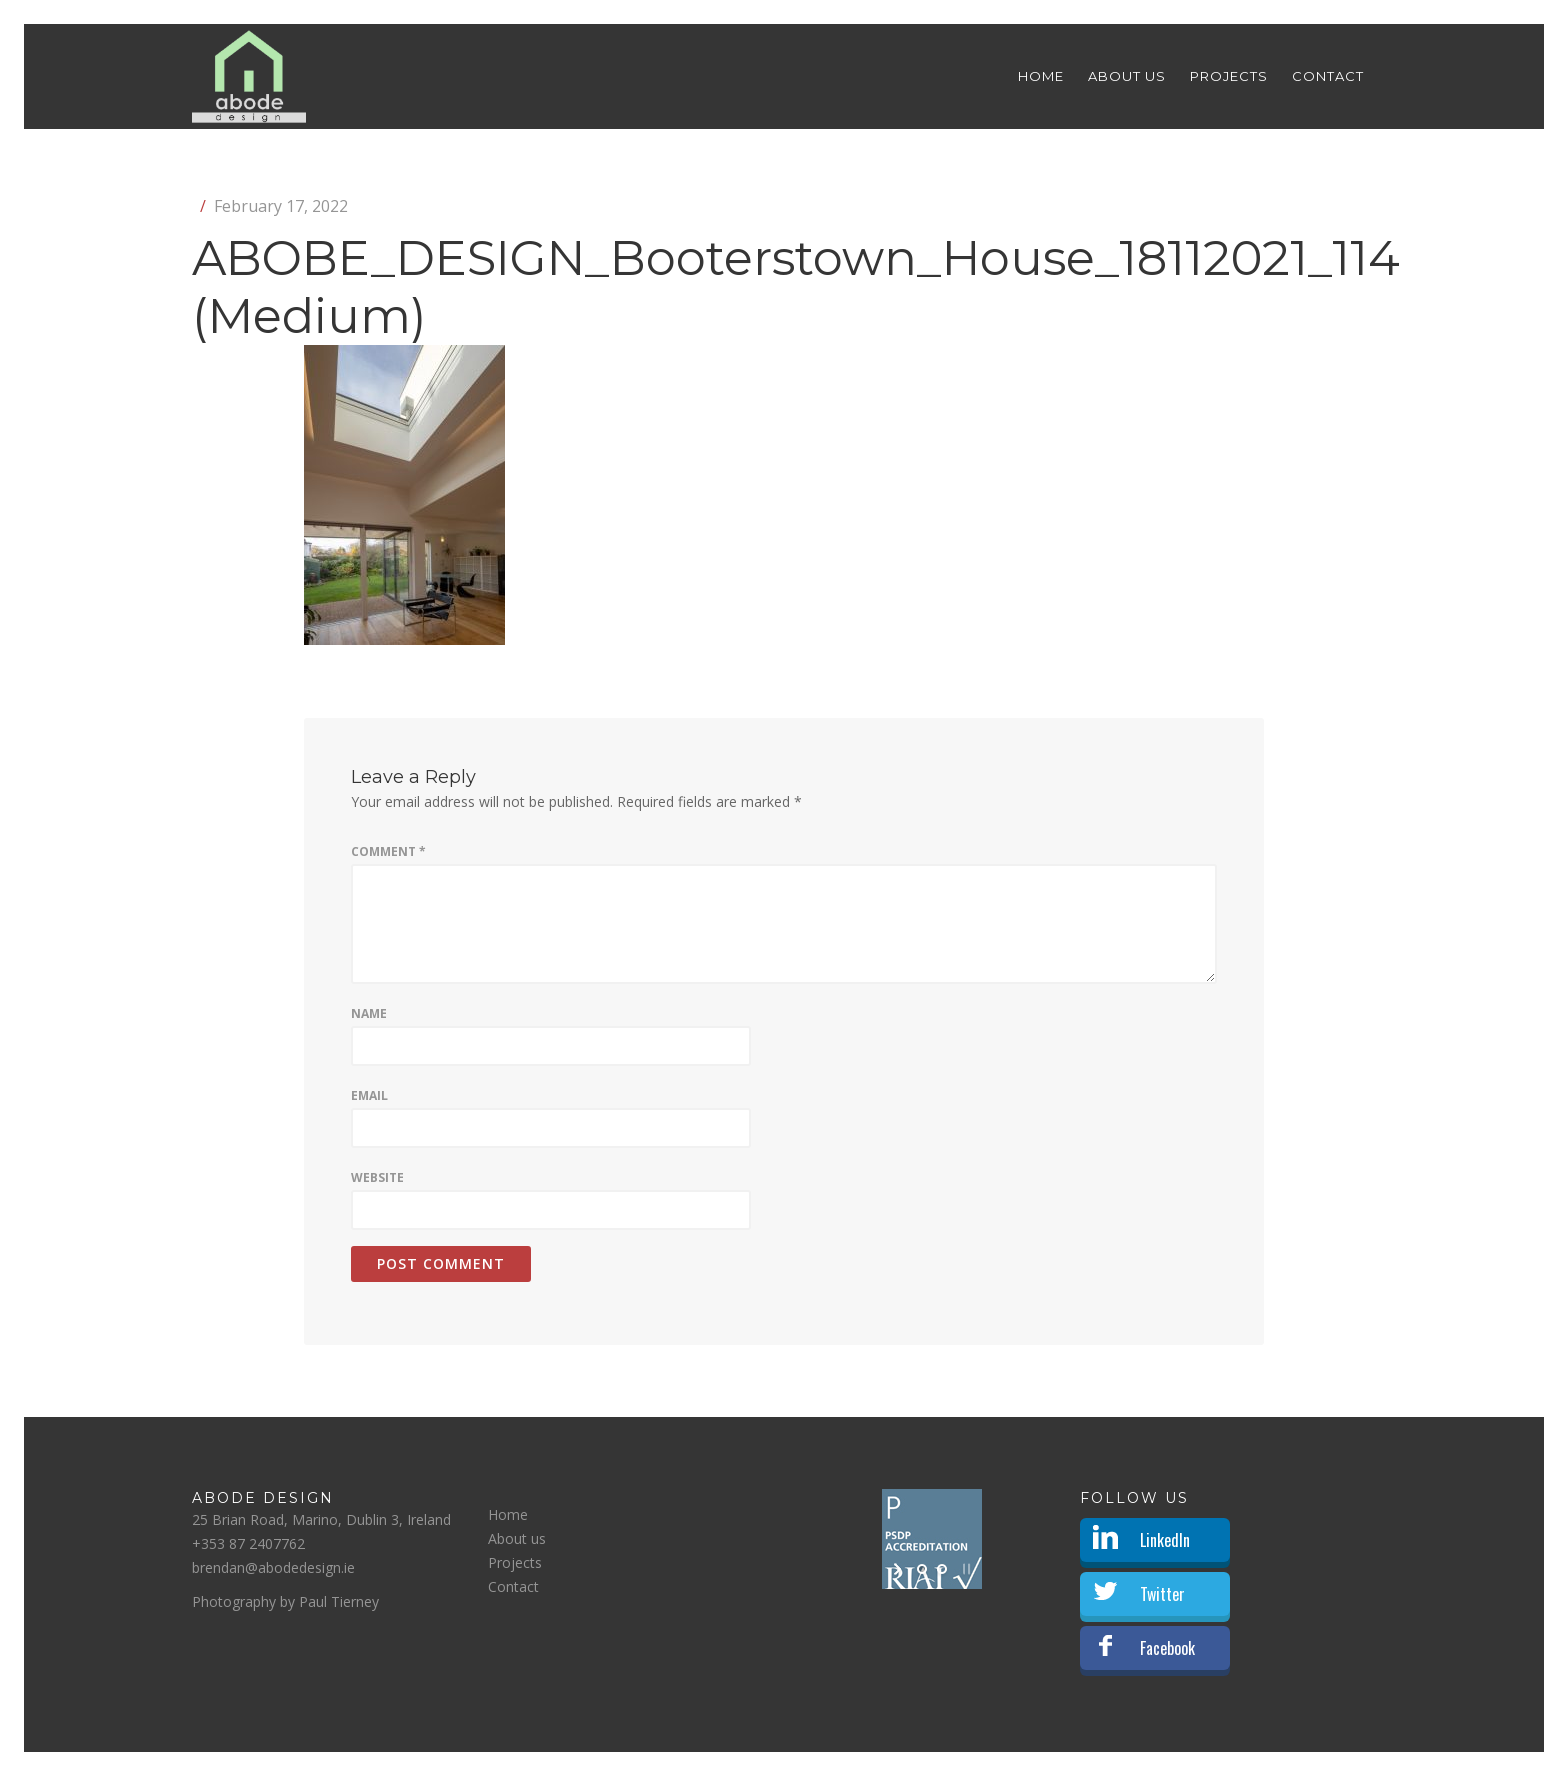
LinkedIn (1165, 1540)
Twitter (1162, 1594)
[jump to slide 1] (922, 1569)
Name (369, 1013)
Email (369, 1095)
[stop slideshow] (964, 1569)
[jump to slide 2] (942, 1569)
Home (1041, 76)
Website (377, 1177)
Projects (1229, 76)
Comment (388, 851)
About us (1127, 76)
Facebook (1167, 1648)
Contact (1328, 76)
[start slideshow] (899, 1569)
